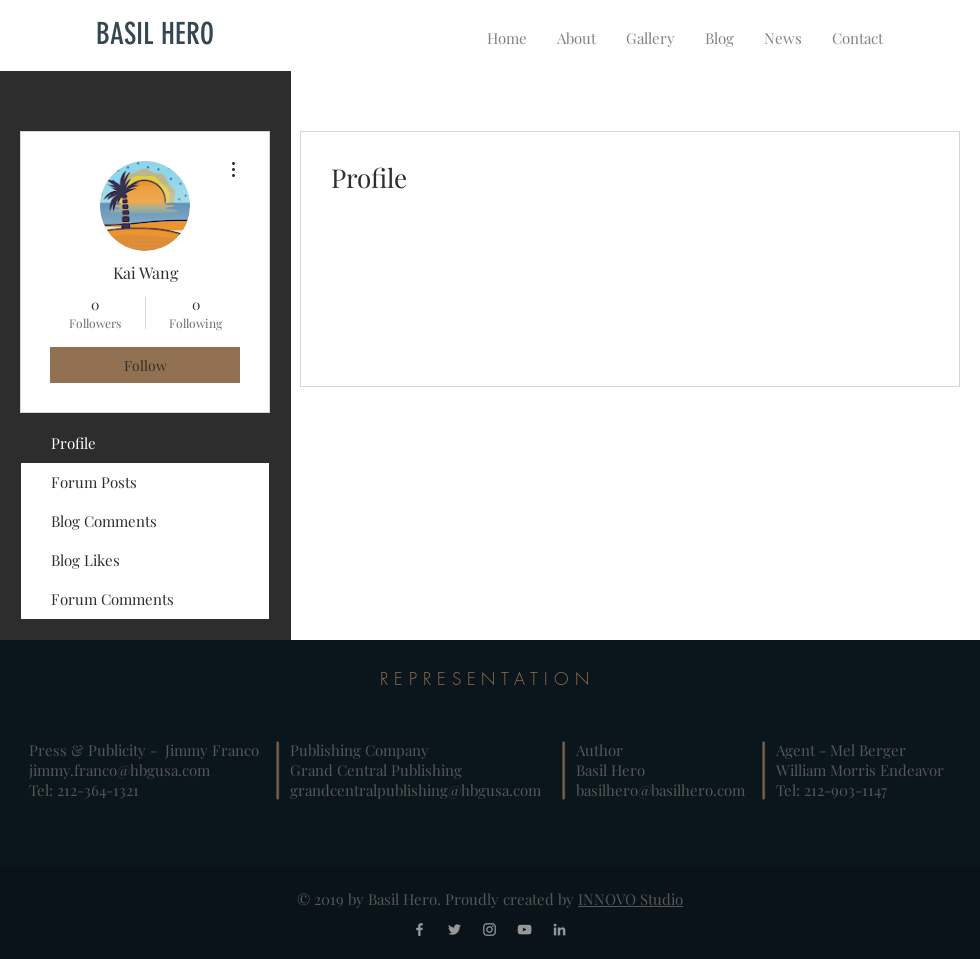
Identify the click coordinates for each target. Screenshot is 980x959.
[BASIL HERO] (155, 34)
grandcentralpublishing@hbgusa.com (415, 790)
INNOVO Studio (630, 899)
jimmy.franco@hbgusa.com (119, 770)
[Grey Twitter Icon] (454, 929)
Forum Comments (112, 599)
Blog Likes (85, 560)
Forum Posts (94, 482)
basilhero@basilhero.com (660, 790)
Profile (73, 443)
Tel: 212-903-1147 (831, 790)
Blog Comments (104, 521)
